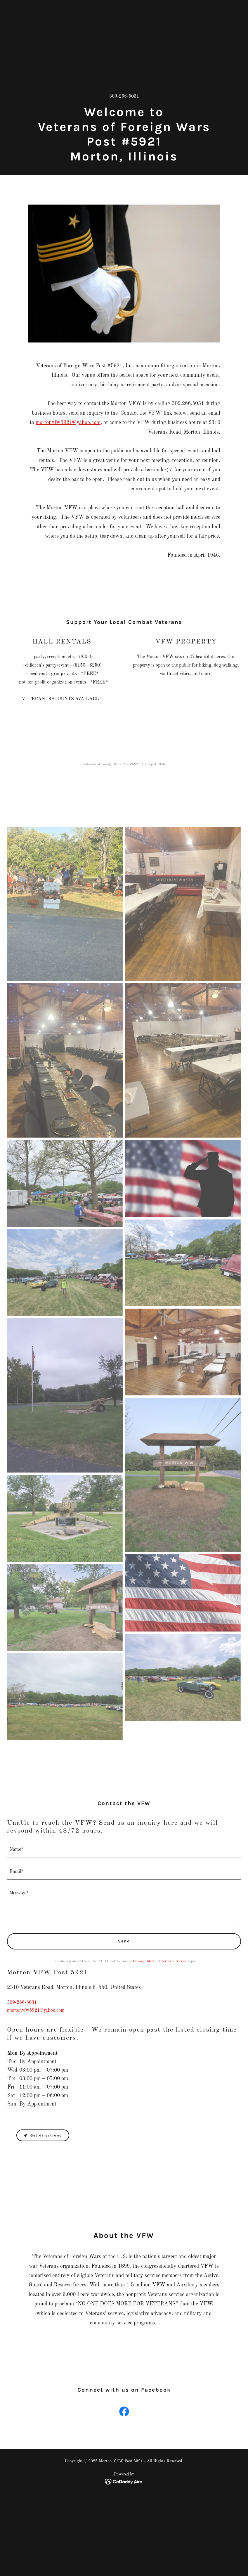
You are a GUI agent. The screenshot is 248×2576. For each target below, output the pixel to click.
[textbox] (124, 1849)
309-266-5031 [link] (124, 96)
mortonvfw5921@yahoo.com (68, 422)
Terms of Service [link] (174, 1961)
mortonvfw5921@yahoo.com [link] (36, 2010)
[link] (124, 2413)
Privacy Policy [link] (143, 1961)
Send (124, 1941)
